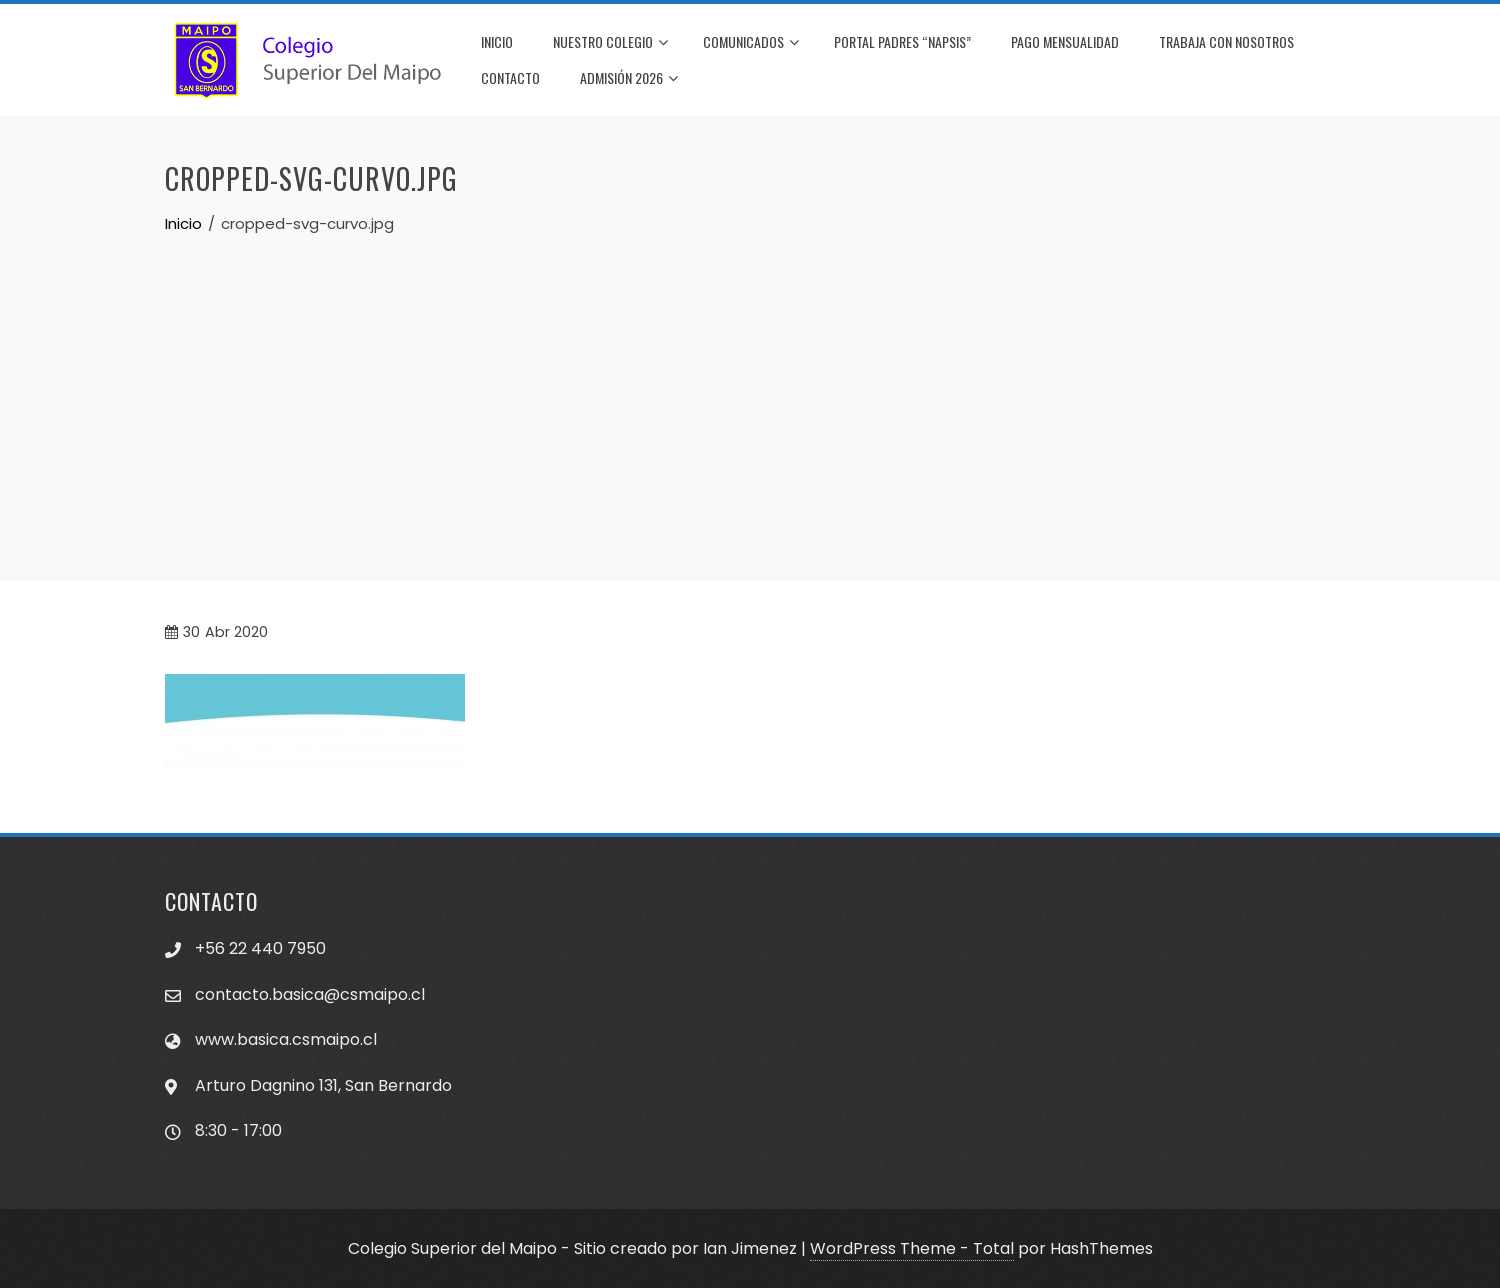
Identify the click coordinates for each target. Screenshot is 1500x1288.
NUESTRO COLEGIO (610, 43)
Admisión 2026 (629, 79)
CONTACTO (510, 77)
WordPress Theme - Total (912, 1248)
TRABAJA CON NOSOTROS (1226, 41)
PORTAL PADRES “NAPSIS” (902, 41)
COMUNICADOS (751, 43)
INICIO (497, 41)
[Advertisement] (750, 386)
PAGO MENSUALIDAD (1065, 41)
